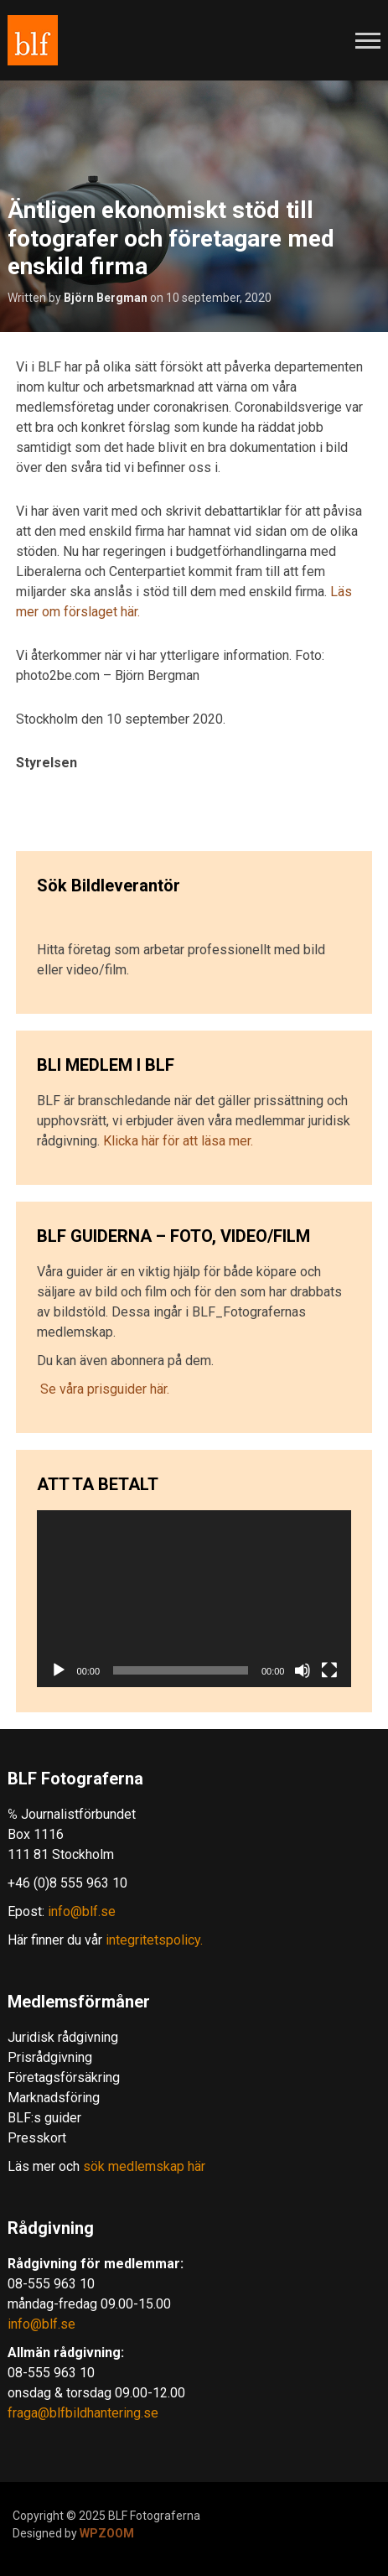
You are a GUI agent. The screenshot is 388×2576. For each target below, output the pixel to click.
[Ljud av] (302, 1670)
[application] (194, 1598)
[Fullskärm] (329, 1670)
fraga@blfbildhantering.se (83, 2413)
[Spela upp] (58, 1670)
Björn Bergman (105, 297)
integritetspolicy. (154, 1940)
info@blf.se (82, 1911)
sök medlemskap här (142, 2166)
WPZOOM (107, 2533)
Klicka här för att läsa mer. (178, 1141)
